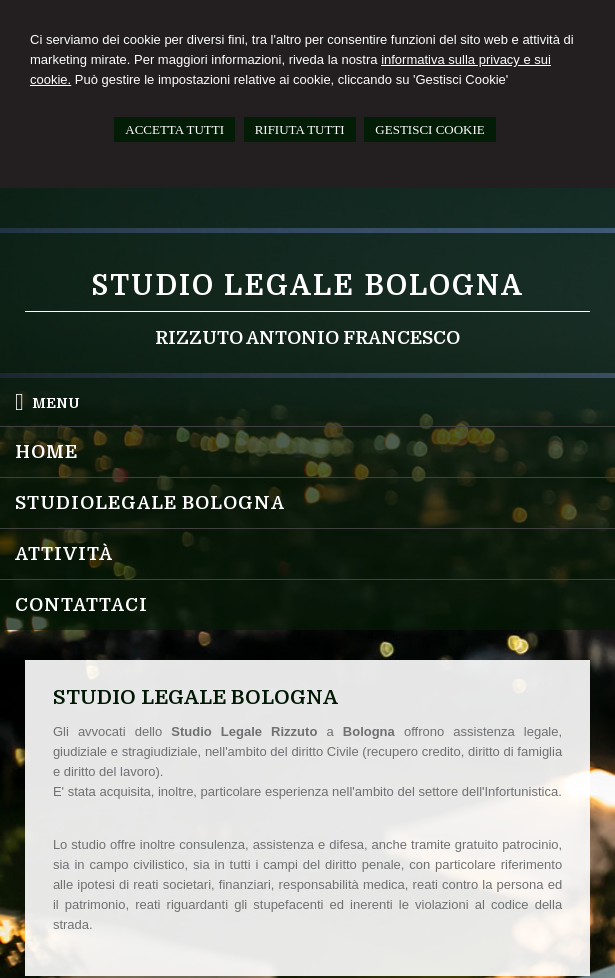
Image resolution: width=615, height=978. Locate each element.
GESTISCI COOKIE (429, 129)
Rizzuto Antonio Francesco (307, 338)
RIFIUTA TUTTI (300, 129)
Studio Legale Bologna (307, 286)
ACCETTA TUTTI (174, 129)
